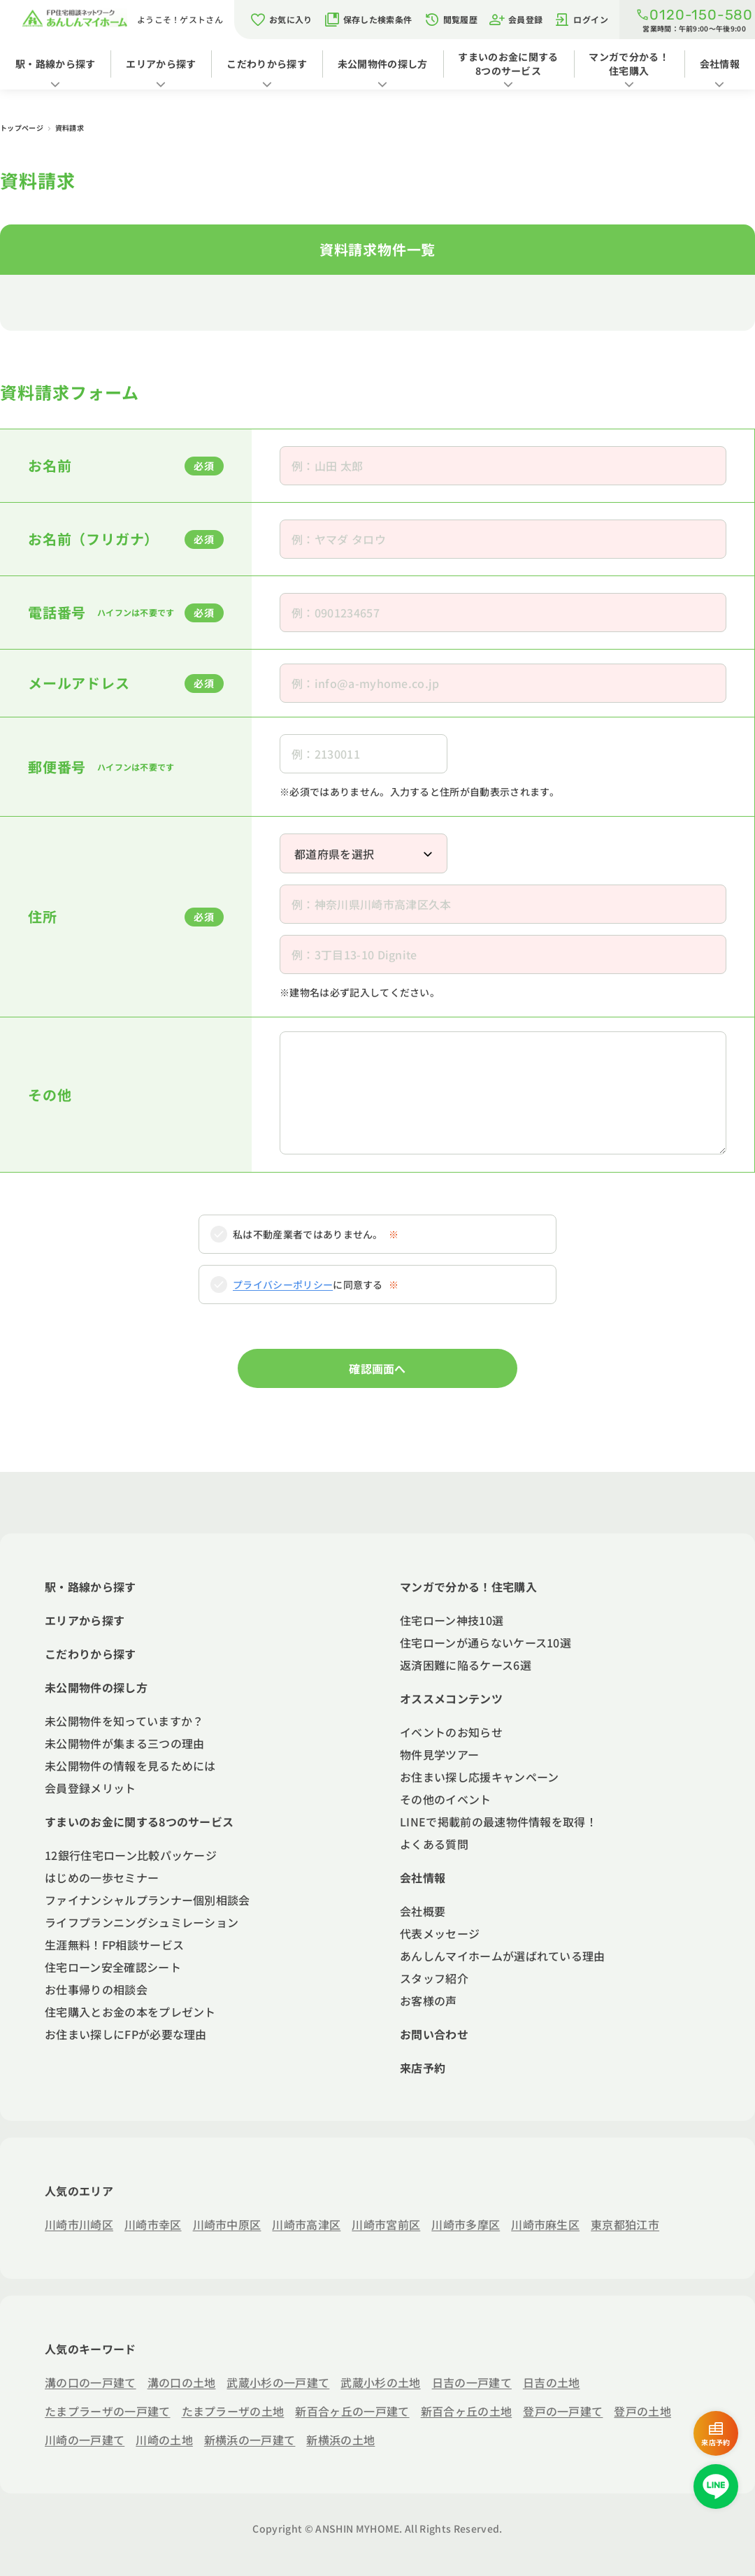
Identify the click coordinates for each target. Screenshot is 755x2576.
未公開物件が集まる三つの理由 (124, 1743)
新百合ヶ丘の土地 (466, 2411)
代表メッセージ (440, 1933)
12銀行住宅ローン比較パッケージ (131, 1855)
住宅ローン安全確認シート (113, 1967)
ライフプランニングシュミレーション (141, 1922)
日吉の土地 (551, 2382)
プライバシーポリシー (283, 1284)
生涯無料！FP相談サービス (114, 1944)
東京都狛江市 (625, 2224)
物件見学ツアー (439, 1754)
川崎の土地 (164, 2439)
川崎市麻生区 (545, 2224)
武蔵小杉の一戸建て (277, 2382)
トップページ (22, 127)
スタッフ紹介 (434, 1978)
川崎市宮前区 (386, 2224)
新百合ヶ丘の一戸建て (352, 2411)
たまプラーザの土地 (233, 2411)
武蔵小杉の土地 (380, 2382)
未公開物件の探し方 (383, 64)
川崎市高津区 (306, 2224)
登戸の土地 (642, 2411)
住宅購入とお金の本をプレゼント (130, 2011)
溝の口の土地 (182, 2382)
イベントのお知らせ (451, 1732)
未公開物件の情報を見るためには (130, 1765)
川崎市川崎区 (79, 2224)
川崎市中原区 (227, 2224)
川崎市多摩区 (465, 2224)
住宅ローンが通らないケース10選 (485, 1642)
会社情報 (720, 64)
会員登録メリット (90, 1788)
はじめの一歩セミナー (102, 1877)
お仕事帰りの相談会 (96, 1989)
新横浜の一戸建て (250, 2439)
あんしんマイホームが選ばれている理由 (502, 1955)
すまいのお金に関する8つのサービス (508, 64)
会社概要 (422, 1911)
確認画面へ (377, 1368)
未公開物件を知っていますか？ (124, 1720)
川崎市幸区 (153, 2224)
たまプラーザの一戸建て (108, 2411)
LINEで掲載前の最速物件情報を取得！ (498, 1821)
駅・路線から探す (55, 64)
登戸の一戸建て (563, 2411)
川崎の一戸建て (84, 2439)
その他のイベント (445, 1799)
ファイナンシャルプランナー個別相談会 (147, 1899)
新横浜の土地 (340, 2439)
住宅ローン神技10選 (451, 1620)
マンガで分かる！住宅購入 (629, 64)
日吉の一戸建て (472, 2382)
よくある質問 (434, 1844)
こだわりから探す (266, 64)
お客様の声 (428, 2000)
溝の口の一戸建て (90, 2382)
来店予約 (422, 2067)
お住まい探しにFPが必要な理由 (126, 2034)
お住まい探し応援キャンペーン (479, 1776)
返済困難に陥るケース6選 (465, 1664)
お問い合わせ (434, 2034)
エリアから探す (161, 64)
